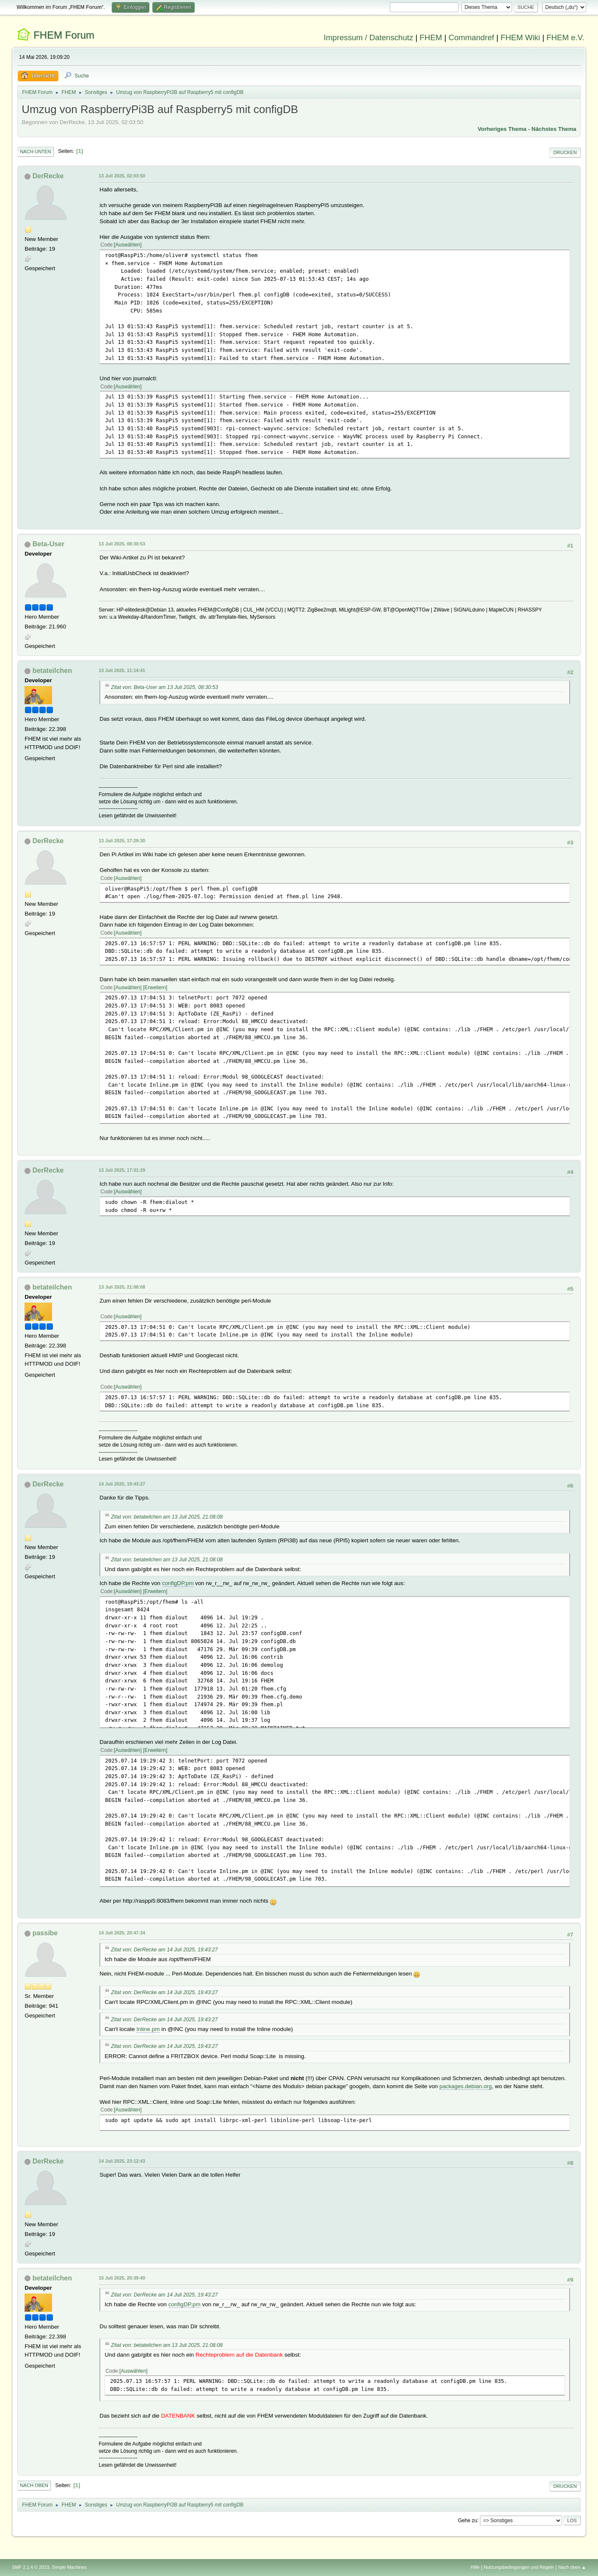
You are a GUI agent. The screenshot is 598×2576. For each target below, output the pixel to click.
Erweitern (155, 988)
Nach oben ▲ (572, 2567)
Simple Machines (69, 2567)
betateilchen (52, 670)
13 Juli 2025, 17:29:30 (122, 840)
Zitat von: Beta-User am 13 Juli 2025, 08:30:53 (164, 687)
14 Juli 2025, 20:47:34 (122, 1932)
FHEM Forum (63, 35)
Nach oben (34, 2485)
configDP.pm (178, 1583)
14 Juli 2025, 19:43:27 (122, 1483)
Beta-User (49, 544)
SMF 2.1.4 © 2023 (30, 2567)
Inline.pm (148, 2029)
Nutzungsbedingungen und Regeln (519, 2567)
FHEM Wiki (520, 37)
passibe (45, 1933)
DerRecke (48, 176)
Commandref (471, 37)
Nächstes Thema (554, 129)
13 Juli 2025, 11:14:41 (122, 670)
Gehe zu (467, 2520)
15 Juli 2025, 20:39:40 (122, 2277)
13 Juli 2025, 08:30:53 (122, 543)
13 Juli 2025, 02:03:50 (122, 175)
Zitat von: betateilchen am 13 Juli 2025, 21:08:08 (167, 1517)
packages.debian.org (465, 2086)
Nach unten (35, 151)
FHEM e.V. (565, 37)
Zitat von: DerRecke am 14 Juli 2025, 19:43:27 (164, 1950)
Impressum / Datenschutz (368, 37)
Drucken (564, 152)
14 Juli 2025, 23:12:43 (122, 2161)
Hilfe (475, 2567)
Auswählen (128, 245)
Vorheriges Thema (502, 129)
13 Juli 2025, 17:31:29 (122, 1170)
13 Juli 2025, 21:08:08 (122, 1286)
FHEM (431, 37)
